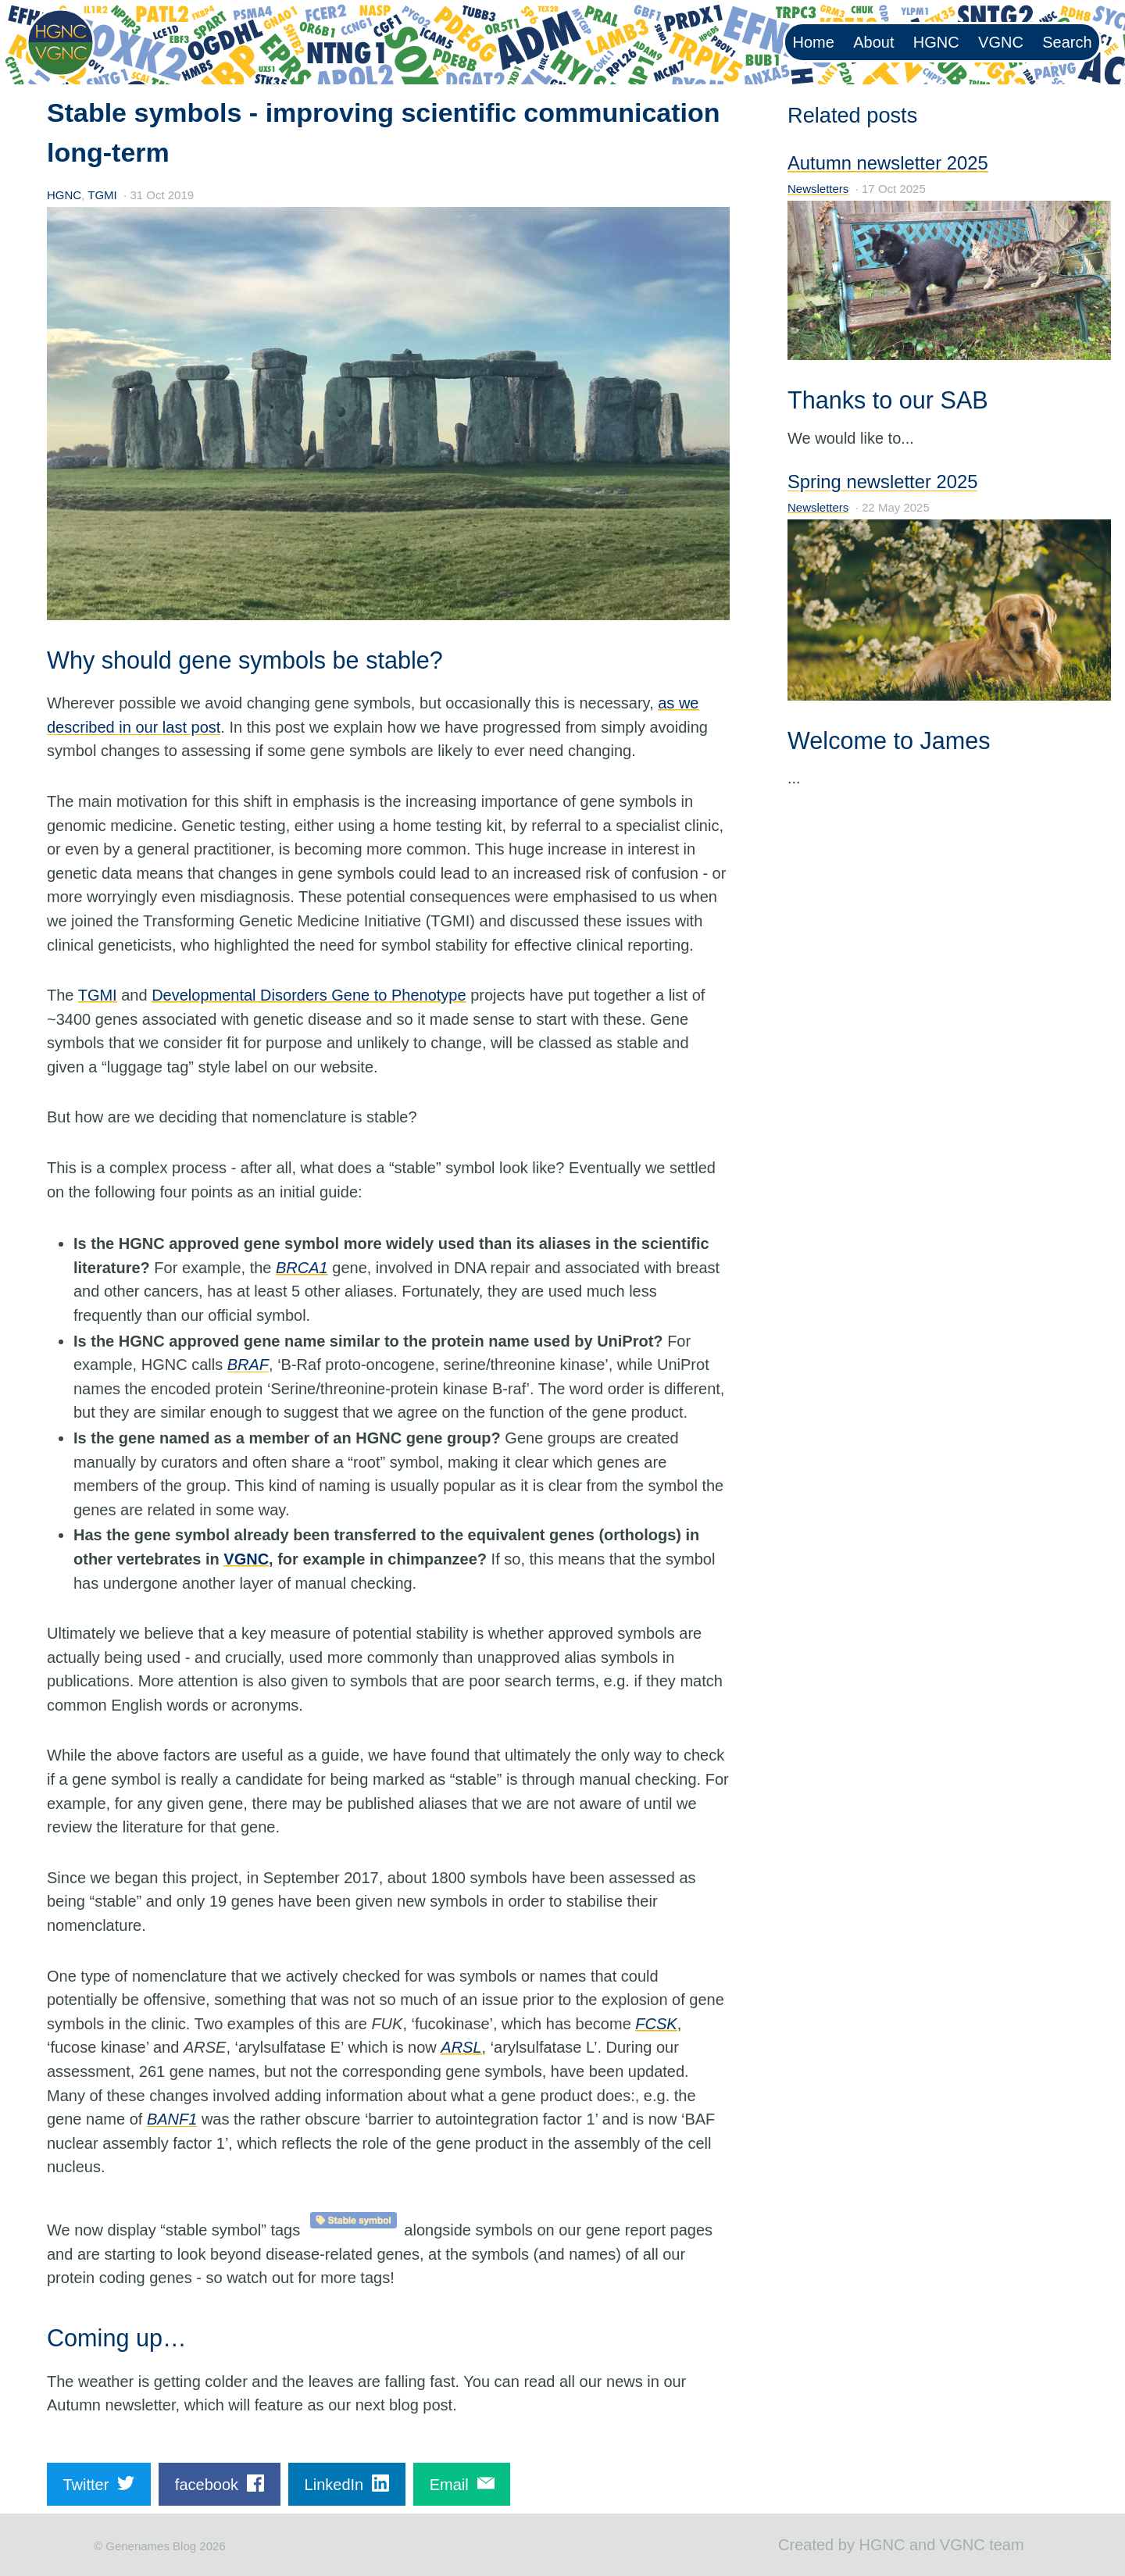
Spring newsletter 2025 (882, 481)
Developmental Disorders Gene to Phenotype (309, 995)
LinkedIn (347, 2483)
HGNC (936, 42)
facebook (219, 2483)
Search (1066, 42)
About (873, 42)
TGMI (102, 195)
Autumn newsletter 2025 (888, 162)
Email (462, 2483)
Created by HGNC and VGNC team (901, 2544)
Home (813, 42)
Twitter (98, 2483)
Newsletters (818, 188)
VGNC (1000, 42)
